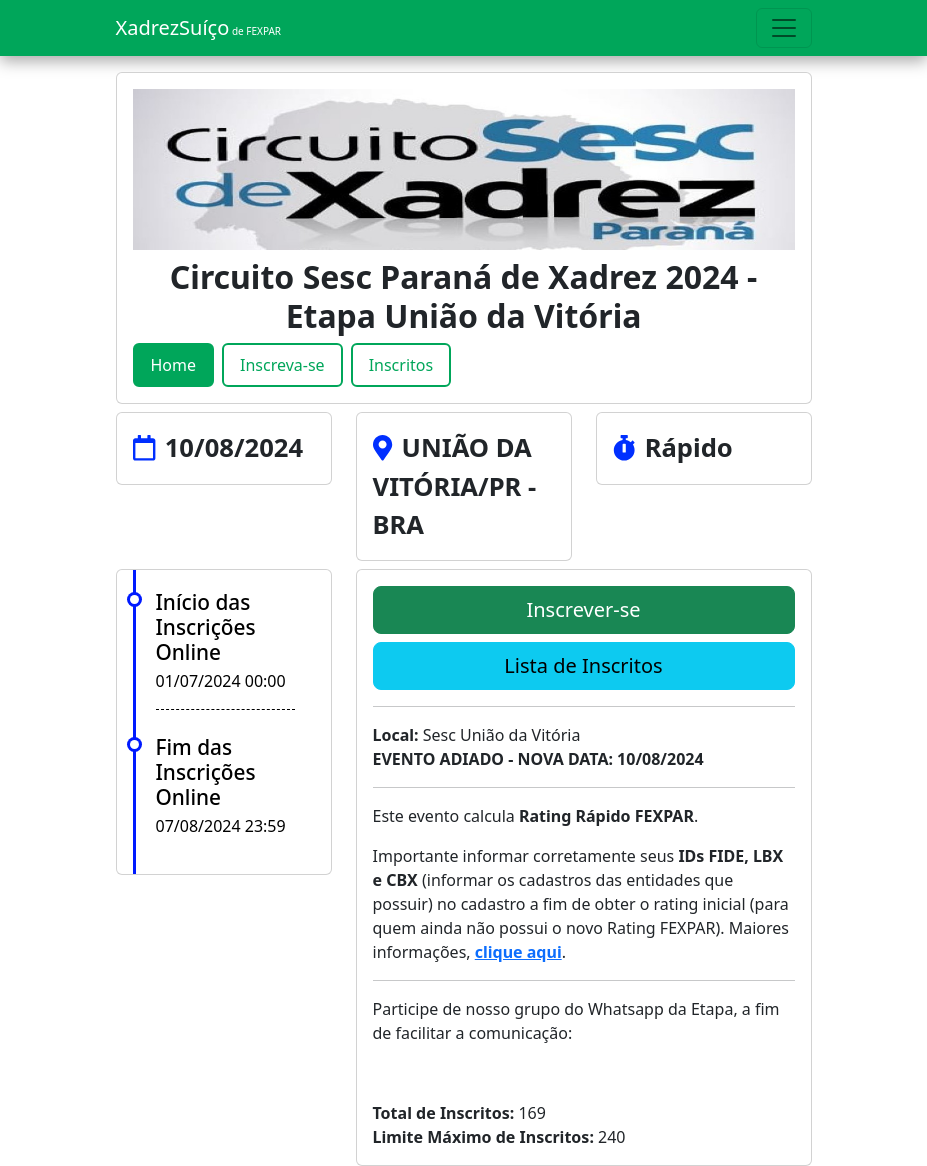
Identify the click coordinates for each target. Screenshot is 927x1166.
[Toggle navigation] (784, 28)
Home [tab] (174, 365)
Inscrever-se (583, 609)
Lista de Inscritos (583, 665)
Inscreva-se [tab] (282, 365)
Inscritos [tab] (401, 365)
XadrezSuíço (199, 27)
